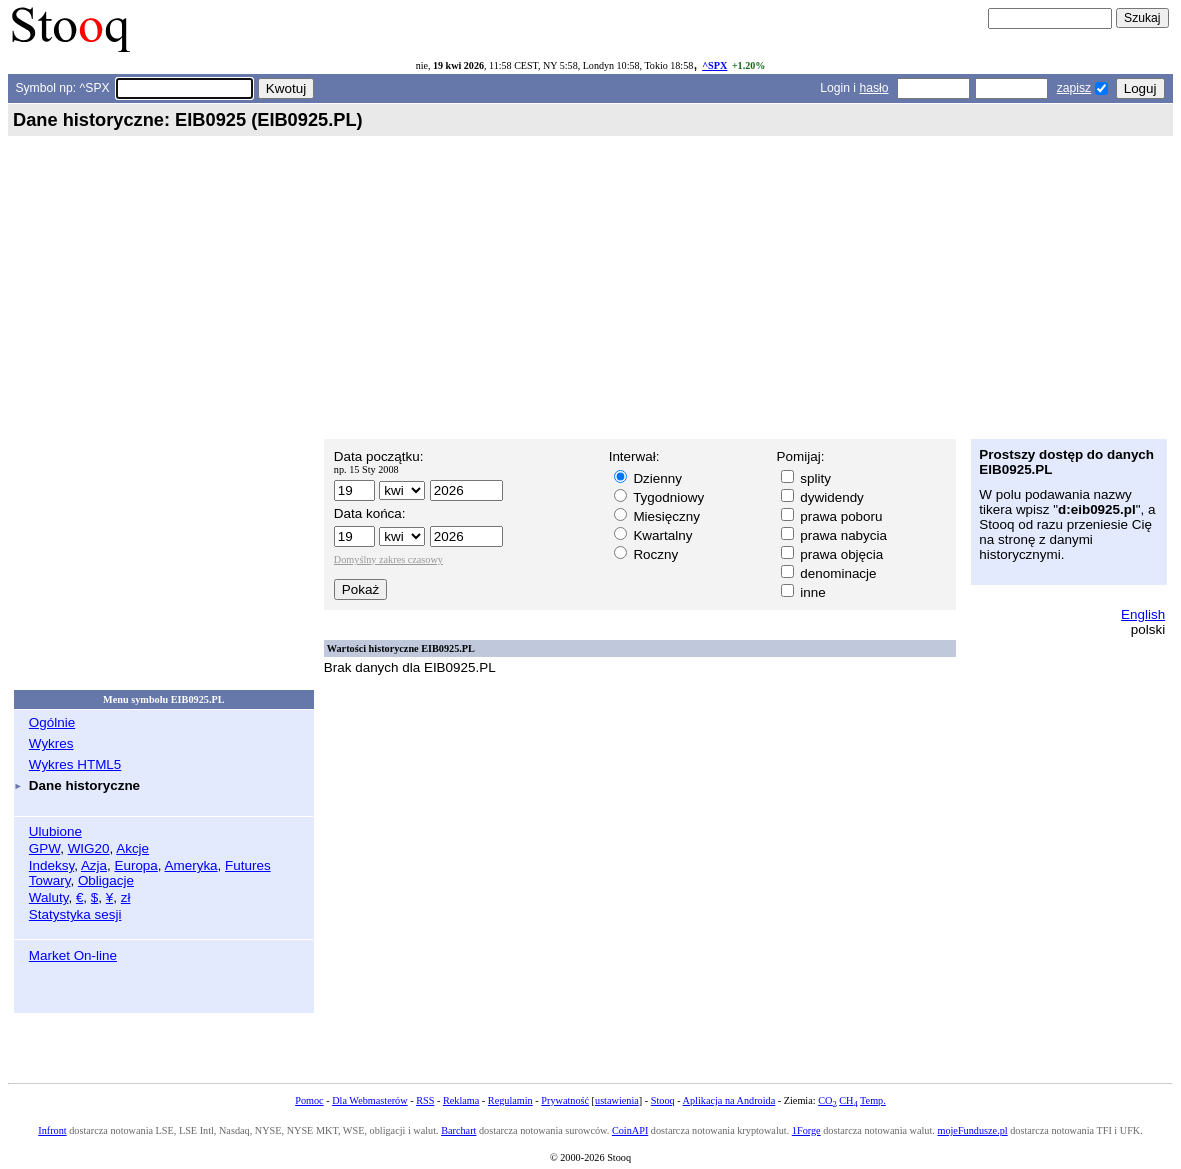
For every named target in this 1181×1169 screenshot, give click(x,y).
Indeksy (51, 865)
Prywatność (565, 1100)
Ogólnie (52, 722)
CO (827, 1100)
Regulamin (510, 1100)
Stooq (663, 1100)
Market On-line (73, 955)
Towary (50, 880)
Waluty (49, 897)
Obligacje (106, 880)
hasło (873, 88)
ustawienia (617, 1100)
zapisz (1074, 88)
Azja (94, 865)
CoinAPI (630, 1130)
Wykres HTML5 (75, 764)
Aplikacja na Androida (729, 1100)
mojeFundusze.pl (972, 1130)
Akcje (132, 848)
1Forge (806, 1130)
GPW (44, 848)
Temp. (873, 1100)
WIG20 (89, 848)
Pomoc (309, 1100)
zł (126, 897)
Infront (52, 1130)
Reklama (461, 1100)
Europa (135, 865)
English (1143, 614)
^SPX (714, 65)
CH (848, 1100)
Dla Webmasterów (369, 1100)
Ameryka (191, 865)
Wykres (51, 743)
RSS (425, 1100)
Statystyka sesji (75, 914)
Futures (248, 865)
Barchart (458, 1130)
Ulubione (55, 831)
